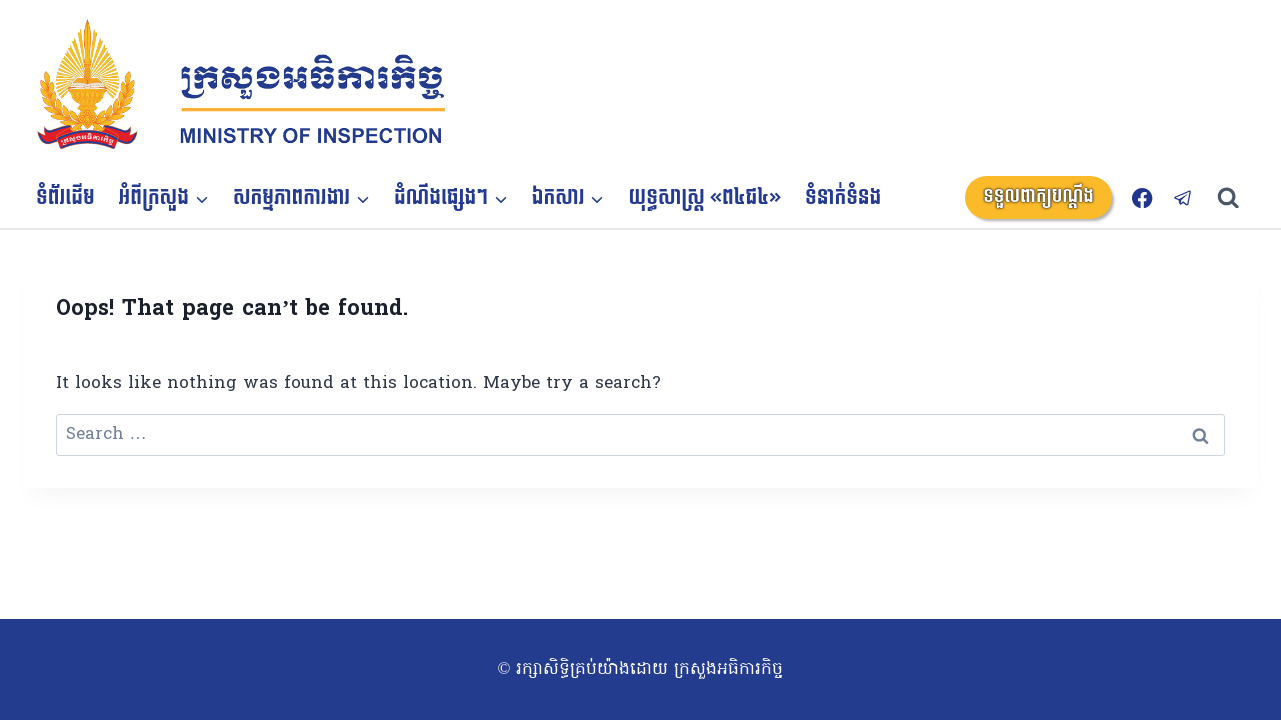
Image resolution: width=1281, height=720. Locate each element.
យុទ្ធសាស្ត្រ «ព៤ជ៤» (705, 198)
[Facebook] (1142, 197)
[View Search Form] (1237, 198)
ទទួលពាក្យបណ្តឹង (1038, 196)
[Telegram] (1183, 197)
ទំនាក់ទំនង (843, 198)
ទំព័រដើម (65, 198)
